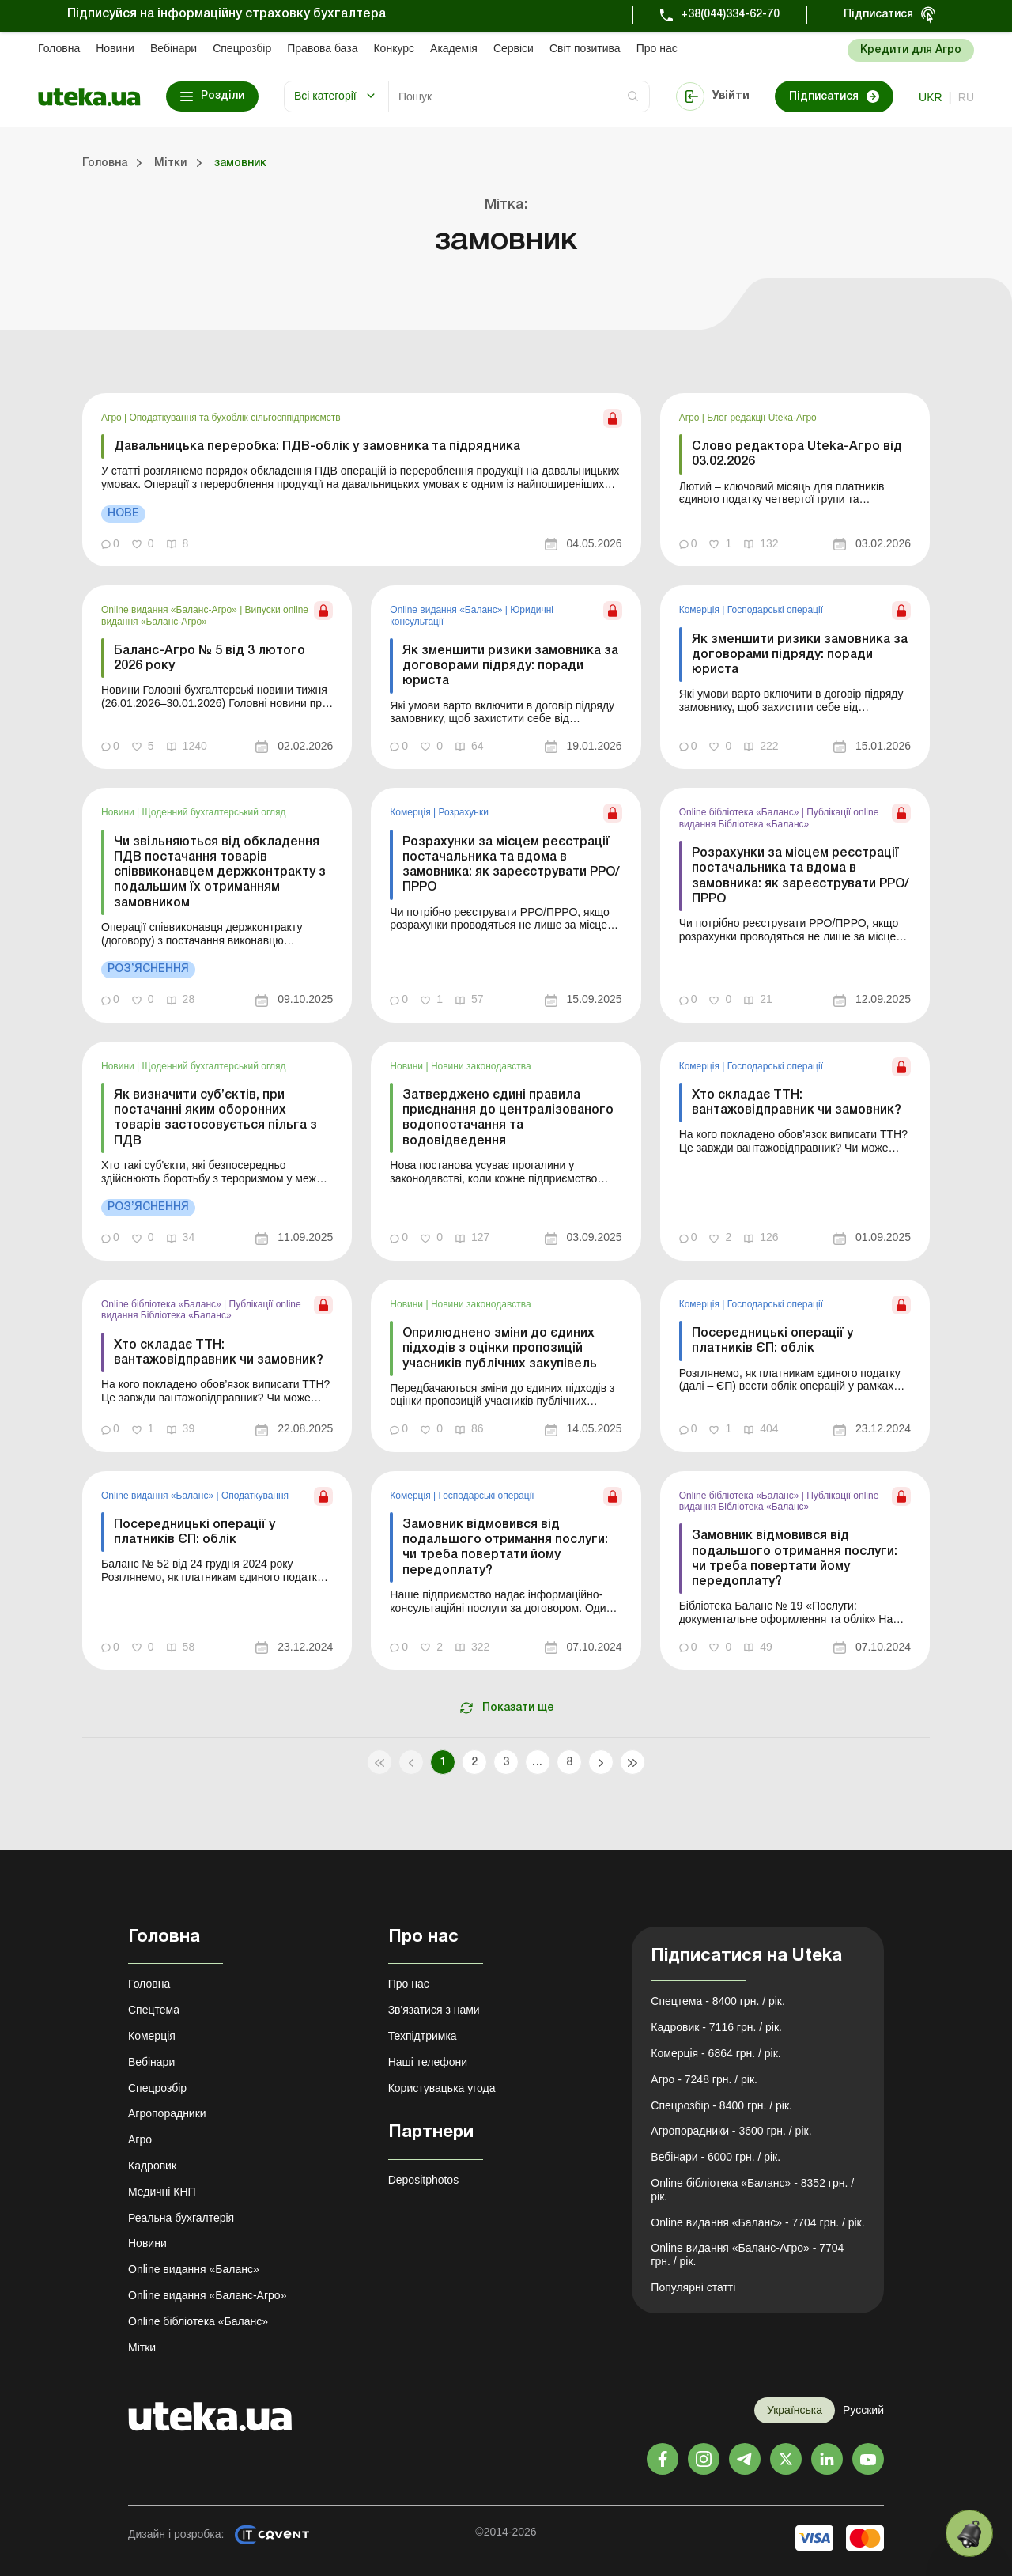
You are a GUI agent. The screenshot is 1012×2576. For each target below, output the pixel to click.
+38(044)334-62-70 (730, 14)
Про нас (657, 48)
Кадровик (152, 2165)
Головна (59, 48)
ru (966, 97)
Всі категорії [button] (325, 95)
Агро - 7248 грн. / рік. (704, 2079)
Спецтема (153, 2009)
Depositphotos (423, 2179)
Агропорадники (167, 2113)
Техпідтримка (422, 2035)
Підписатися (878, 14)
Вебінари (173, 48)
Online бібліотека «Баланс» (740, 812)
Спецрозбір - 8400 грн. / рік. (721, 2105)
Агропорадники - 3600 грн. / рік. (731, 2130)
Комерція (701, 609)
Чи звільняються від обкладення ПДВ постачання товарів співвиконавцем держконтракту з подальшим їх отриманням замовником (220, 873)
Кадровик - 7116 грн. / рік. (716, 2027)
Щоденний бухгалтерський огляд (214, 812)
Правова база (322, 48)
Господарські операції (775, 609)
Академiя (454, 48)
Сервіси (513, 48)
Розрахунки (463, 812)
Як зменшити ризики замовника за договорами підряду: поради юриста (510, 666)
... (537, 1762)
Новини (115, 48)
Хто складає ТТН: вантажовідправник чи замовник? (796, 1103)
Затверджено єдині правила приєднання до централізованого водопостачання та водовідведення (508, 1118)
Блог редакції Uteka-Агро (762, 417)
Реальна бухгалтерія (181, 2217)
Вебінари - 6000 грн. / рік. (715, 2156)
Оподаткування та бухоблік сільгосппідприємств (235, 417)
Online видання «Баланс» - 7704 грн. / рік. (757, 2222)
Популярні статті (693, 2287)
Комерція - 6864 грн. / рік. (715, 2053)
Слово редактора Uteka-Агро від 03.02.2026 (797, 454)
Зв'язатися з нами (434, 2009)
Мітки (142, 2347)
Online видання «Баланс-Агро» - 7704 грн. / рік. (747, 2254)
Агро (112, 417)
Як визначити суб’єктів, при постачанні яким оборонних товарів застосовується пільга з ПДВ (215, 1118)
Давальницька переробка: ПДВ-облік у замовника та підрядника (317, 446)
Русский (863, 2410)
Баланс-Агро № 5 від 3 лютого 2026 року (209, 658)
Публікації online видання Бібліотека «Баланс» (779, 818)
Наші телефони (428, 2062)
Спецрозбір (242, 48)
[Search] (519, 96)
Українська (794, 2410)
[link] (361, 479)
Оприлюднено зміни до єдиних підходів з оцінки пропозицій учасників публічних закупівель (499, 1348)
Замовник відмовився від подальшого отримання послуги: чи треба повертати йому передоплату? (505, 1547)
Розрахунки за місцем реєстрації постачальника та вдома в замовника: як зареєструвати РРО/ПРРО (511, 865)
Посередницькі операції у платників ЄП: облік (772, 1341)
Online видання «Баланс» (447, 609)
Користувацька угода (442, 2088)
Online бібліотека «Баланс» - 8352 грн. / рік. (752, 2190)
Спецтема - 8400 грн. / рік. (718, 2001)
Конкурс (393, 48)
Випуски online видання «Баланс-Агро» (204, 615)
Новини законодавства (481, 1066)
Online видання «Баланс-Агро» (170, 609)
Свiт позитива (585, 48)
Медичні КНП (162, 2191)
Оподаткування (255, 1495)
